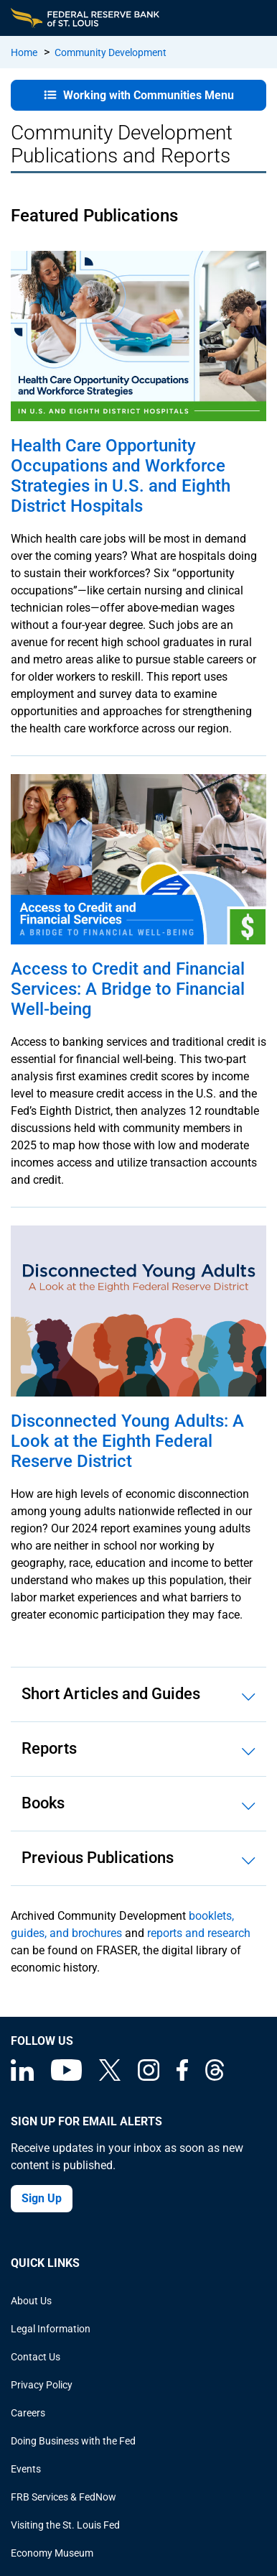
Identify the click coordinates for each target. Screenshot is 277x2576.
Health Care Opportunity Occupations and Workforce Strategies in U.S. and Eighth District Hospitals (120, 476)
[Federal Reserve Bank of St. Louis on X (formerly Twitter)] (110, 2077)
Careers (28, 2413)
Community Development (110, 52)
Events (26, 2469)
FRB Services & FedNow (63, 2497)
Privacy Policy (41, 2385)
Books (43, 1803)
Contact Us (35, 2357)
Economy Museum (52, 2553)
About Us (31, 2300)
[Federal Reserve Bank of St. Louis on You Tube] (66, 2077)
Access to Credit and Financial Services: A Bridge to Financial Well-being (128, 989)
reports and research (198, 1933)
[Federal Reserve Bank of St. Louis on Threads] (214, 2077)
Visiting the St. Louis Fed (65, 2525)
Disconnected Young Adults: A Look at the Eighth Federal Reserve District (127, 1441)
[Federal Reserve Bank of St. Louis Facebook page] (182, 2077)
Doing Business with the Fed (73, 2441)
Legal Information (50, 2328)
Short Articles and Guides (111, 1694)
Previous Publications (98, 1858)
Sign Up (42, 2198)
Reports (49, 1748)
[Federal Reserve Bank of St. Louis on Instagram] (148, 2077)
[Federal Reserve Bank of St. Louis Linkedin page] (22, 2077)
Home (24, 52)
